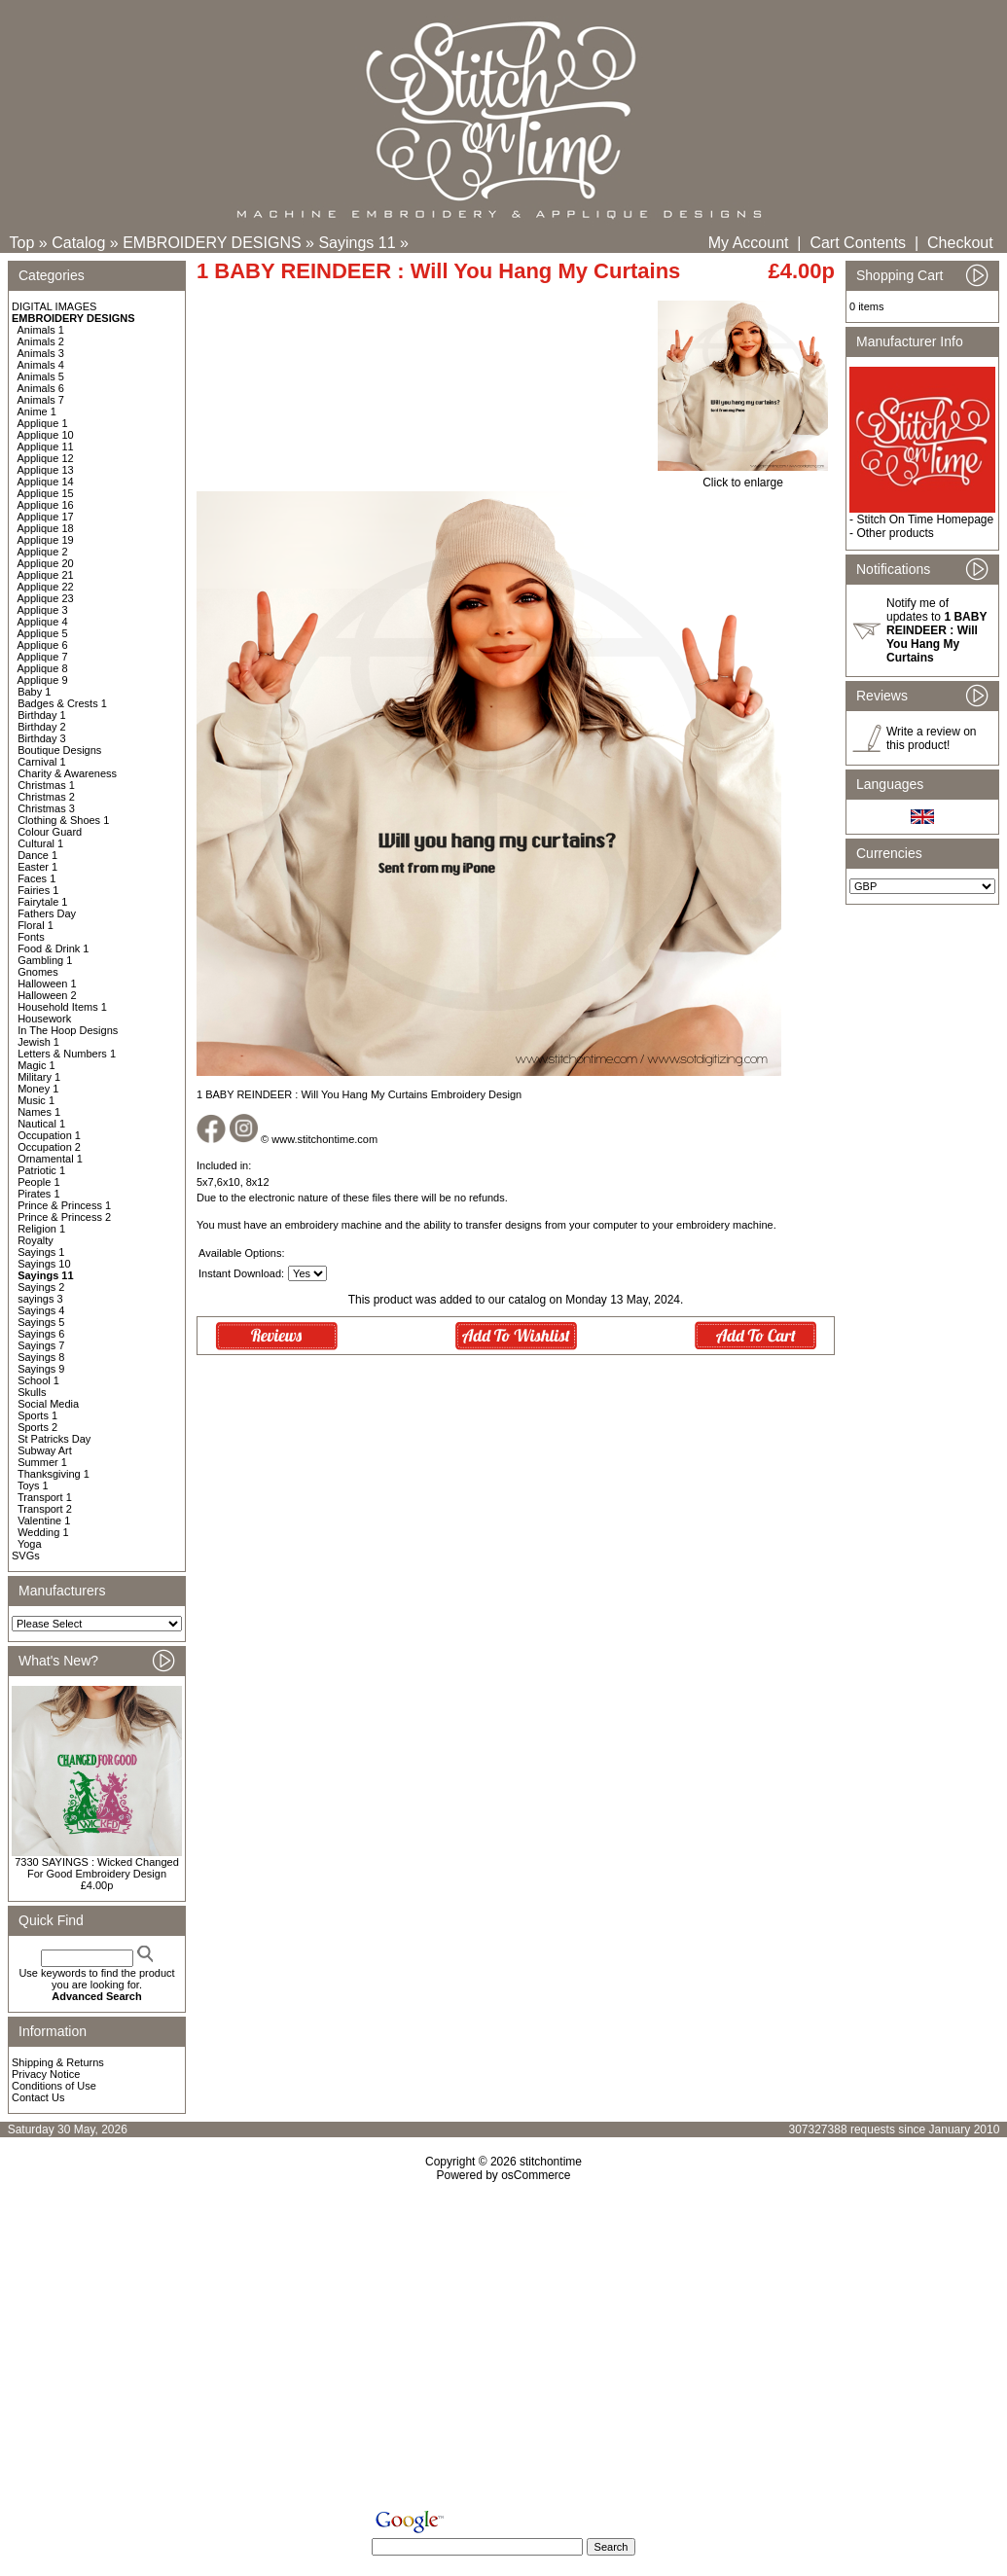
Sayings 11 (356, 242)
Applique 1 (43, 423)
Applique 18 (46, 528)
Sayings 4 (41, 1310)
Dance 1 (37, 855)
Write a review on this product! (931, 738)
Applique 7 (43, 656)
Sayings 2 (41, 1287)
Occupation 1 (49, 1135)
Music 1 (36, 1100)
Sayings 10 (44, 1264)
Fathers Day (47, 913)
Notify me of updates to (936, 630)
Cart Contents (857, 242)
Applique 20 (46, 563)
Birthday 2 (42, 727)
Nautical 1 (41, 1123)
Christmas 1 (46, 785)
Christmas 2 (46, 797)
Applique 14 (46, 481)
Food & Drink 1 (53, 948)
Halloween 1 (47, 983)
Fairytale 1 (42, 902)
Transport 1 (45, 1497)
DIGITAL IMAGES (54, 306)
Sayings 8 (41, 1357)
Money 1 (38, 1088)
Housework (44, 1018)
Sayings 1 (41, 1252)
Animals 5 (41, 376)
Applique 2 (43, 551)
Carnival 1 (42, 762)
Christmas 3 (46, 808)
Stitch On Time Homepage (924, 519)
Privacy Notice (46, 2074)
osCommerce (535, 2175)
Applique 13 (46, 470)
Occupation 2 (49, 1147)
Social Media (48, 1404)
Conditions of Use (54, 2086)
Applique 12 (46, 458)
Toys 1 (33, 1485)
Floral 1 (36, 925)
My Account (748, 242)
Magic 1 (36, 1065)
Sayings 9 (41, 1369)
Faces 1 (36, 878)
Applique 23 (46, 598)
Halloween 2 (47, 995)
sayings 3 (40, 1299)
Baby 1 (34, 692)
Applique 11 (46, 446)
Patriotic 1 (41, 1170)
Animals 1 (41, 330)
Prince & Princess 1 (64, 1205)
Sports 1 (37, 1415)
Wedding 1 (43, 1532)
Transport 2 (45, 1509)
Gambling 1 (45, 960)
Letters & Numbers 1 (67, 1053)
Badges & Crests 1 (62, 703)
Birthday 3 (42, 738)
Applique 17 (46, 516)
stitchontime (551, 2161)
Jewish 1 (38, 1042)
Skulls (32, 1392)
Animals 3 (41, 353)
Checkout (960, 242)
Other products (894, 533)
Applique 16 (46, 505)
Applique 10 (46, 435)
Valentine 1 (44, 1520)
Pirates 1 (38, 1193)
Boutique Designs (59, 750)
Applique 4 (43, 621)
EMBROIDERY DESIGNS (212, 242)
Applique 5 (43, 633)
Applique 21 (46, 575)
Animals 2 (41, 341)
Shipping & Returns (58, 2062)
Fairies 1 (38, 890)
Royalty (36, 1240)
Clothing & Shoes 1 (63, 820)
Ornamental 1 (50, 1158)
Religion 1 (41, 1228)
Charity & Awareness (67, 773)
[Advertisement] (503, 2349)
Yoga (30, 1544)
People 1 (38, 1182)
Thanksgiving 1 (54, 1474)
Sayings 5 (41, 1322)
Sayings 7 (41, 1345)
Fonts (31, 937)
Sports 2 (37, 1427)
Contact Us (38, 2097)
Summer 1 (42, 1462)
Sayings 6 (41, 1334)
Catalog (78, 242)
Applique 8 (43, 668)
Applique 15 (46, 493)
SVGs (26, 1555)
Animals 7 (41, 400)
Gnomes (38, 972)
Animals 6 (41, 388)
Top (22, 242)
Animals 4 (41, 365)
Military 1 (39, 1077)
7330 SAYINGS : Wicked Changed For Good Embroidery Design (97, 1867)
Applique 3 (43, 610)
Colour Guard (50, 832)
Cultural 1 (40, 843)
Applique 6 (43, 645)
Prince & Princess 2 (64, 1217)
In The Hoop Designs (68, 1030)
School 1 (38, 1380)
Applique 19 (46, 540)
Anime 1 (37, 411)
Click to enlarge (743, 477)
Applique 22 (46, 586)
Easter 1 (37, 867)
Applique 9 (43, 680)
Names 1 (39, 1112)
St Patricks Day (54, 1439)
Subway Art (45, 1450)
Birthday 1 (42, 715)
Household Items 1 (62, 1007)
